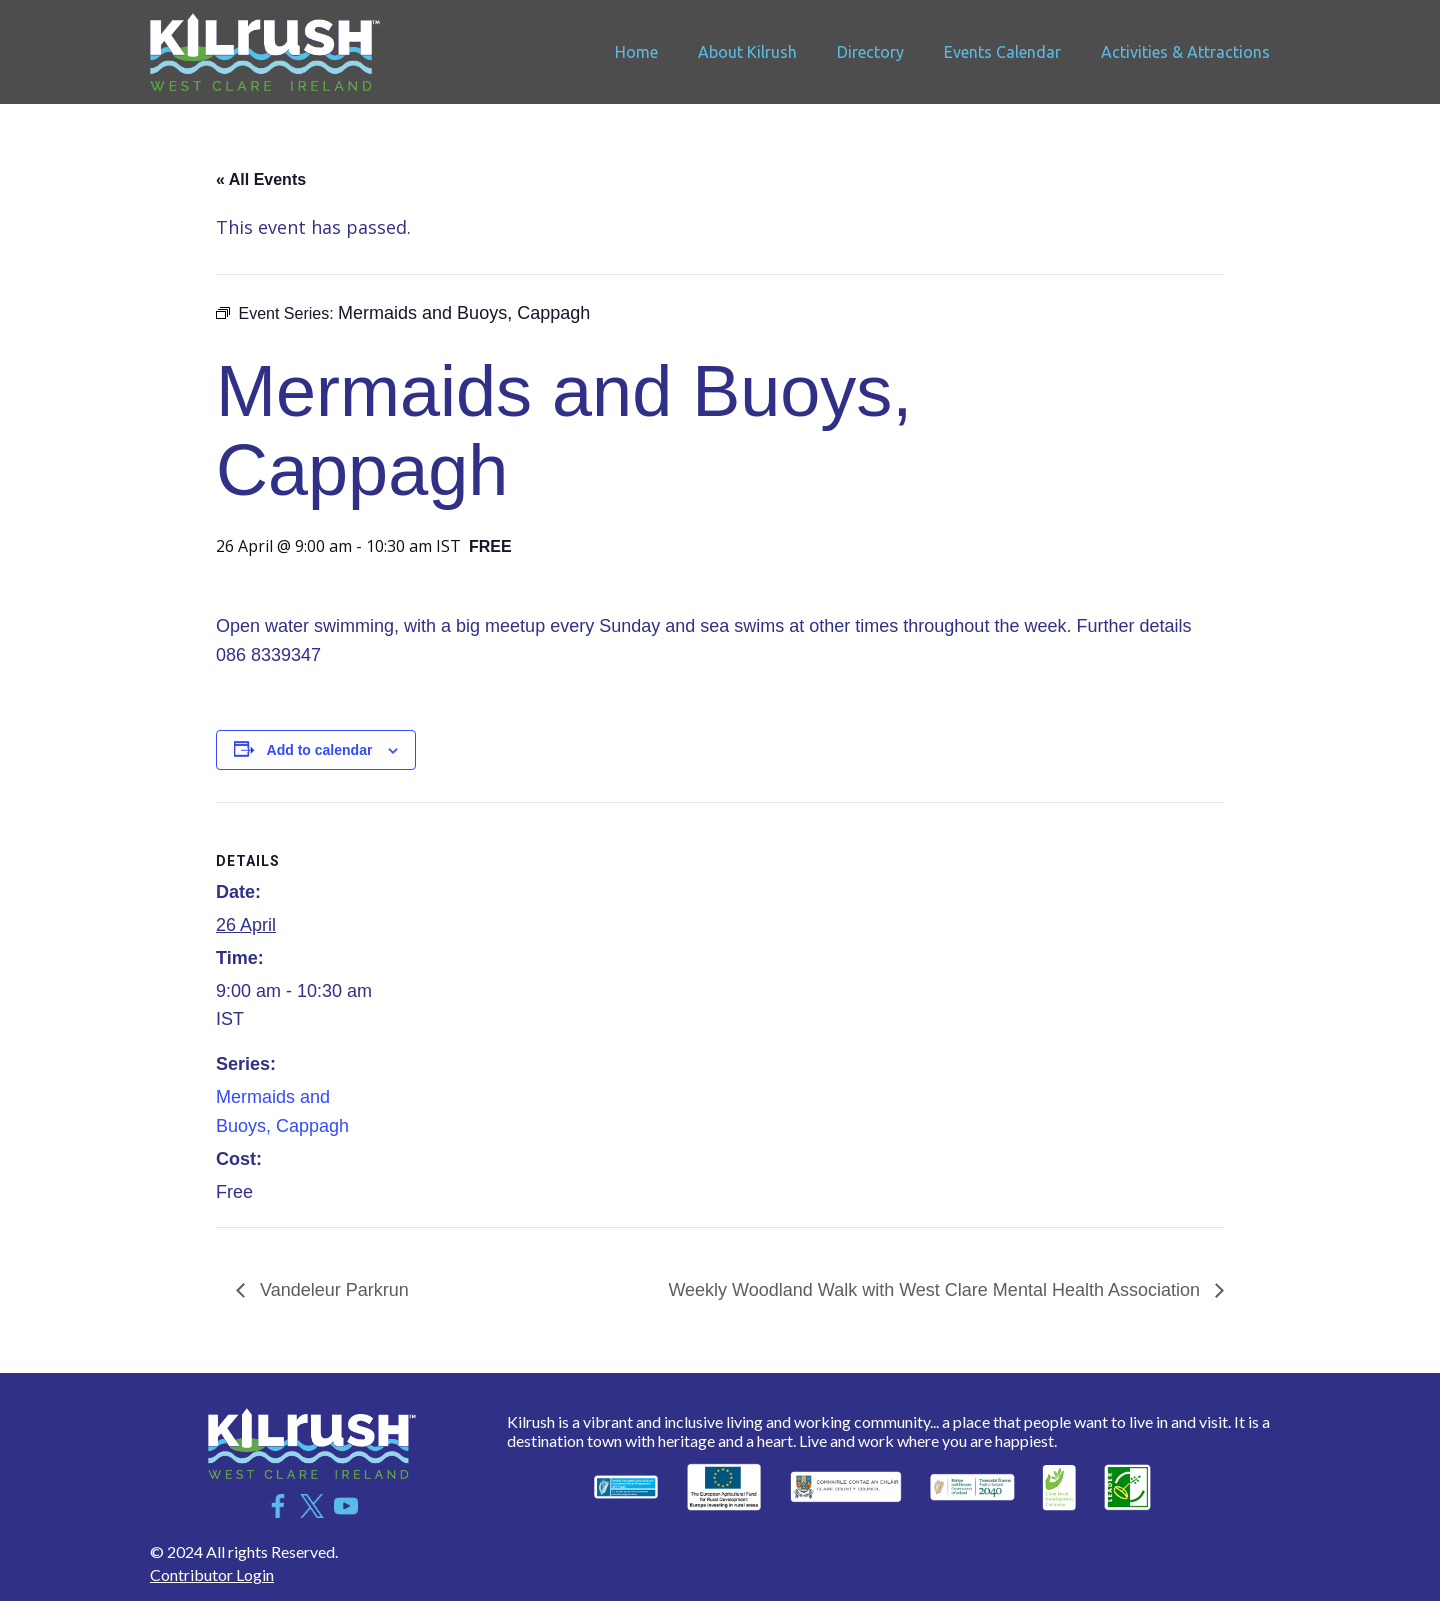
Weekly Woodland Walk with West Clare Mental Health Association (936, 1290)
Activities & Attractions (1185, 52)
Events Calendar (1002, 52)
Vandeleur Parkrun (332, 1290)
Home (636, 52)
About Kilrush (747, 52)
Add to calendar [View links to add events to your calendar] (320, 750)
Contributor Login (212, 1574)
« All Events (261, 179)
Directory (870, 52)
